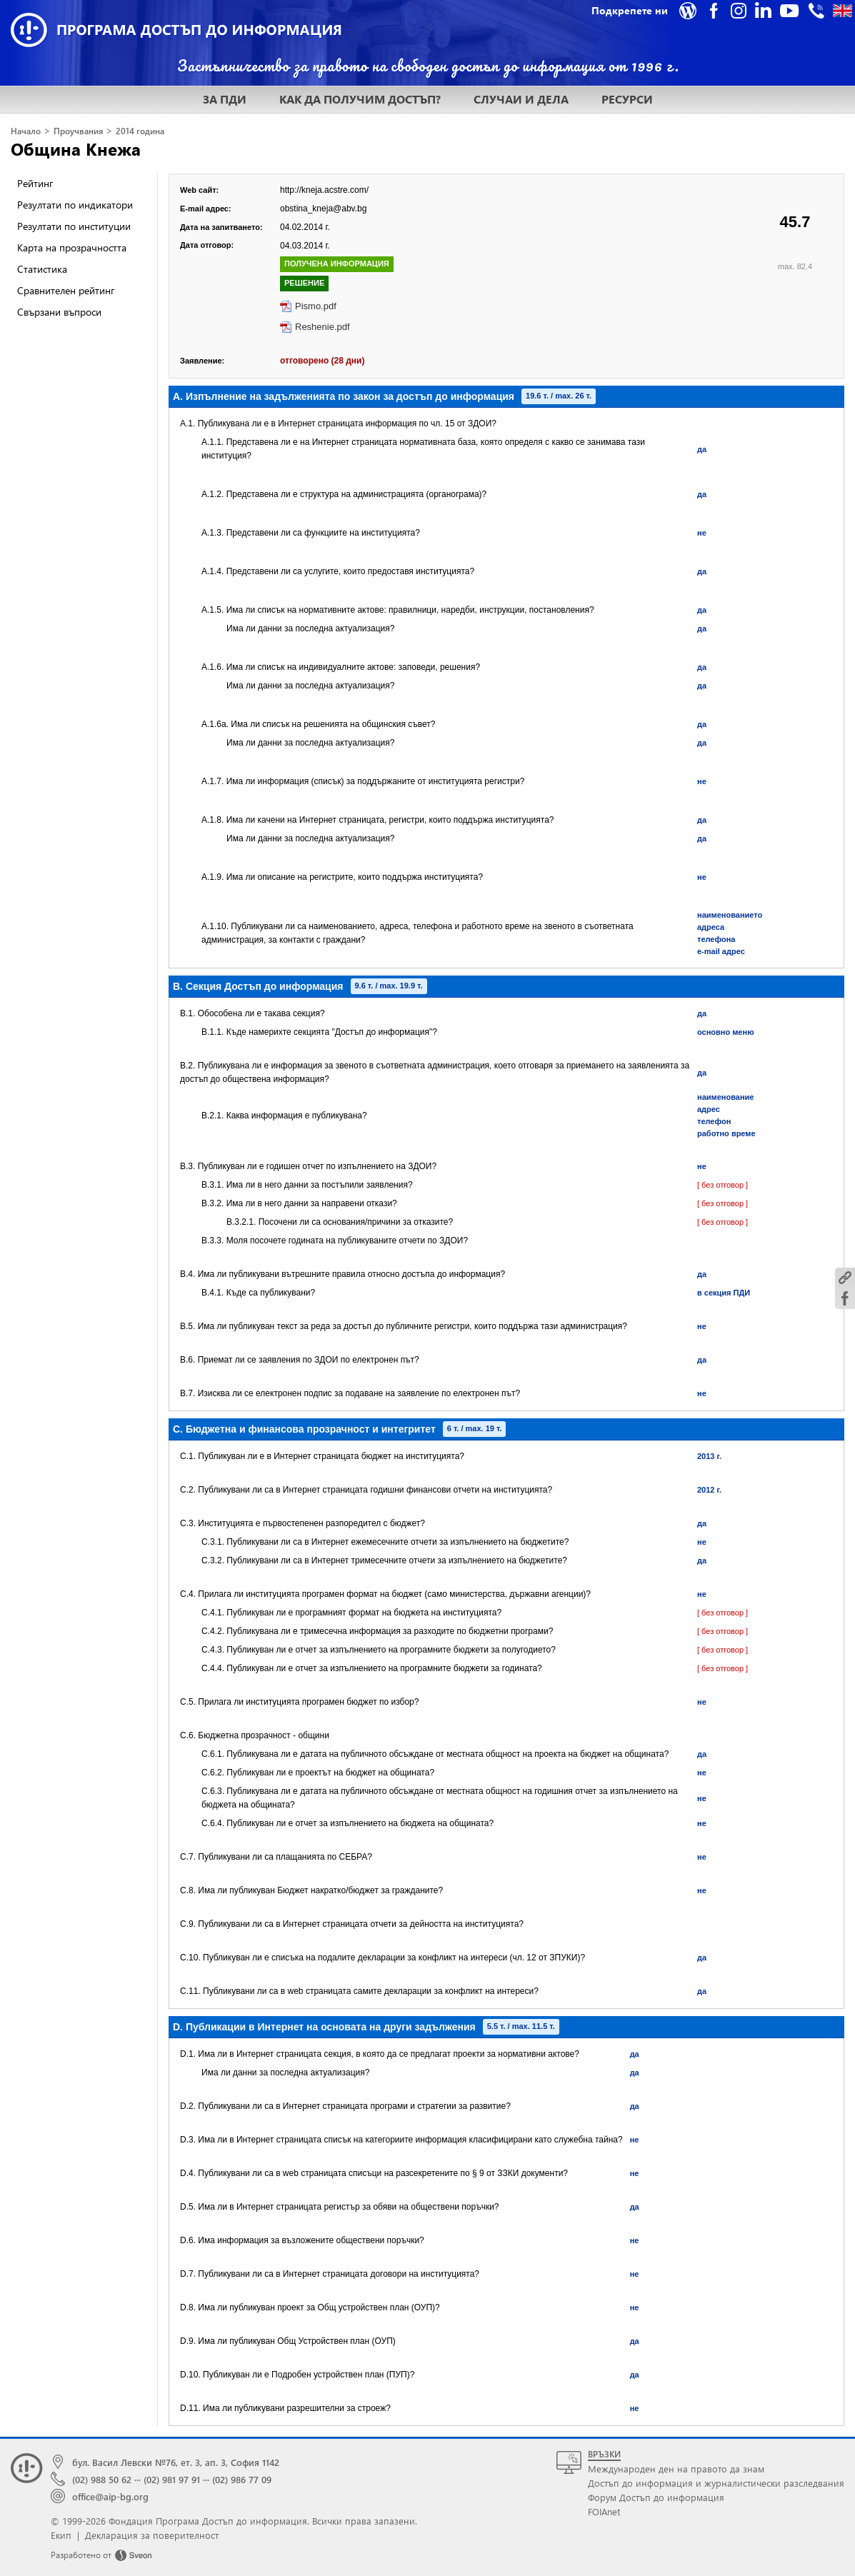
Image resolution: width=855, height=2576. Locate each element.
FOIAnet (604, 2511)
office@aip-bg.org (110, 2496)
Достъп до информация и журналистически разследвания (716, 2483)
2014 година (140, 131)
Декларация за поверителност (152, 2535)
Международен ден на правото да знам (676, 2468)
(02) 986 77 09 (241, 2479)
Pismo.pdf (315, 306)
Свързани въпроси (59, 312)
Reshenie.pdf (322, 326)
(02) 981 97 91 (172, 2479)
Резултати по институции (74, 226)
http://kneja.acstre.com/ (324, 190)
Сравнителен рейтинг (65, 290)
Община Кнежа (76, 148)
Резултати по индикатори (75, 204)
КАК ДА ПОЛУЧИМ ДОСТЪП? (360, 98)
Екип (61, 2535)
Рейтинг (35, 183)
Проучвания (78, 131)
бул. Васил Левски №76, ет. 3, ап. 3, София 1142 (175, 2462)
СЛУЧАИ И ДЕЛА (521, 98)
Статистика (42, 269)
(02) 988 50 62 (101, 2479)
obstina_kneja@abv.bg (323, 209)
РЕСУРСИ (627, 98)
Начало (26, 131)
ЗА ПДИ (224, 98)
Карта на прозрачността (71, 247)
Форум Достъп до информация (656, 2497)
